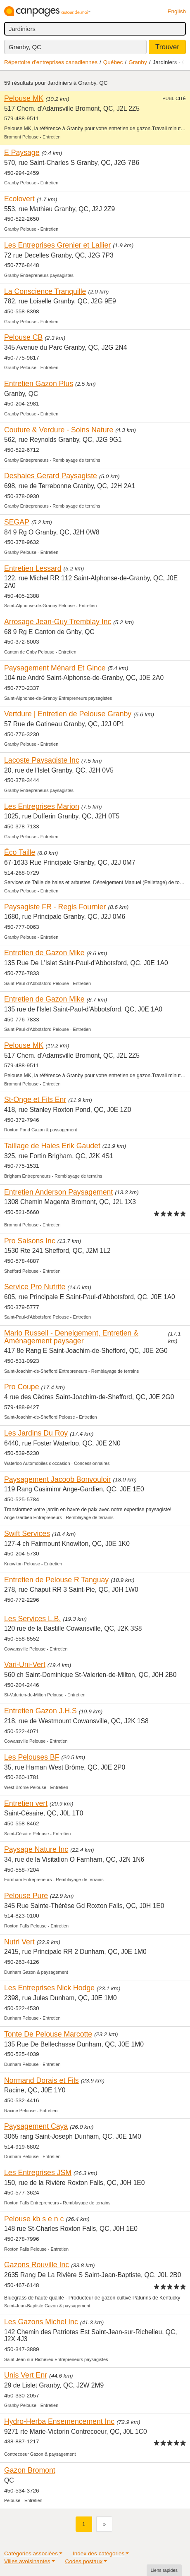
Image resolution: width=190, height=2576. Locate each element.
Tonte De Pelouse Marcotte (48, 2034)
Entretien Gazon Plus (38, 383)
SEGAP (16, 522)
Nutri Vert (19, 1942)
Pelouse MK (23, 98)
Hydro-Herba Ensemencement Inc (59, 2421)
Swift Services (27, 1533)
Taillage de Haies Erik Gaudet (52, 1146)
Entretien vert (26, 1803)
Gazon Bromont (29, 2470)
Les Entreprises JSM (37, 2172)
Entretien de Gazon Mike (44, 953)
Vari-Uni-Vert (24, 1664)
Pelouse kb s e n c (34, 2219)
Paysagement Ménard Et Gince (55, 668)
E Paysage (21, 152)
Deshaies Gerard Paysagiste (50, 476)
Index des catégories (98, 2553)
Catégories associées (31, 2553)
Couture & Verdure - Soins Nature (58, 430)
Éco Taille (19, 852)
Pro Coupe (21, 1387)
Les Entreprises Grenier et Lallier (57, 245)
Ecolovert (19, 199)
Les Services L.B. (32, 1619)
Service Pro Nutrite (34, 1287)
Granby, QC (25, 46)
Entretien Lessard (33, 568)
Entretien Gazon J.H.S (40, 1711)
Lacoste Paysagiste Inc (41, 760)
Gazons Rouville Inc (36, 2265)
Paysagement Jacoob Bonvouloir (57, 1479)
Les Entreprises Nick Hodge (49, 1988)
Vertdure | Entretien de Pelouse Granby (67, 714)
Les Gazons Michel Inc (41, 2322)
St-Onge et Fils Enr (35, 1099)
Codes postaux (84, 2561)
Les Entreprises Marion (41, 806)
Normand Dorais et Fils (41, 2080)
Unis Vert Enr (25, 2375)
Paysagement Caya (36, 2126)
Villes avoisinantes (27, 2561)
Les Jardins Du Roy (36, 1433)
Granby (137, 62)
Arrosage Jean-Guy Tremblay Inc (57, 622)
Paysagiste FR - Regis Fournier (55, 907)
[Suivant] (104, 2524)
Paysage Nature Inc (36, 1849)
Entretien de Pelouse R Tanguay (56, 1580)
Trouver (167, 47)
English (176, 11)
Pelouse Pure (26, 1895)
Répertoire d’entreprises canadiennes (50, 62)
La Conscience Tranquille (45, 291)
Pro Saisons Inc (29, 1241)
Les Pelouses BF (31, 1757)
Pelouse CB (23, 337)
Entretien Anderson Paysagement (58, 1192)
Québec (113, 62)
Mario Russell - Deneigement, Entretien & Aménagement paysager (71, 1337)
